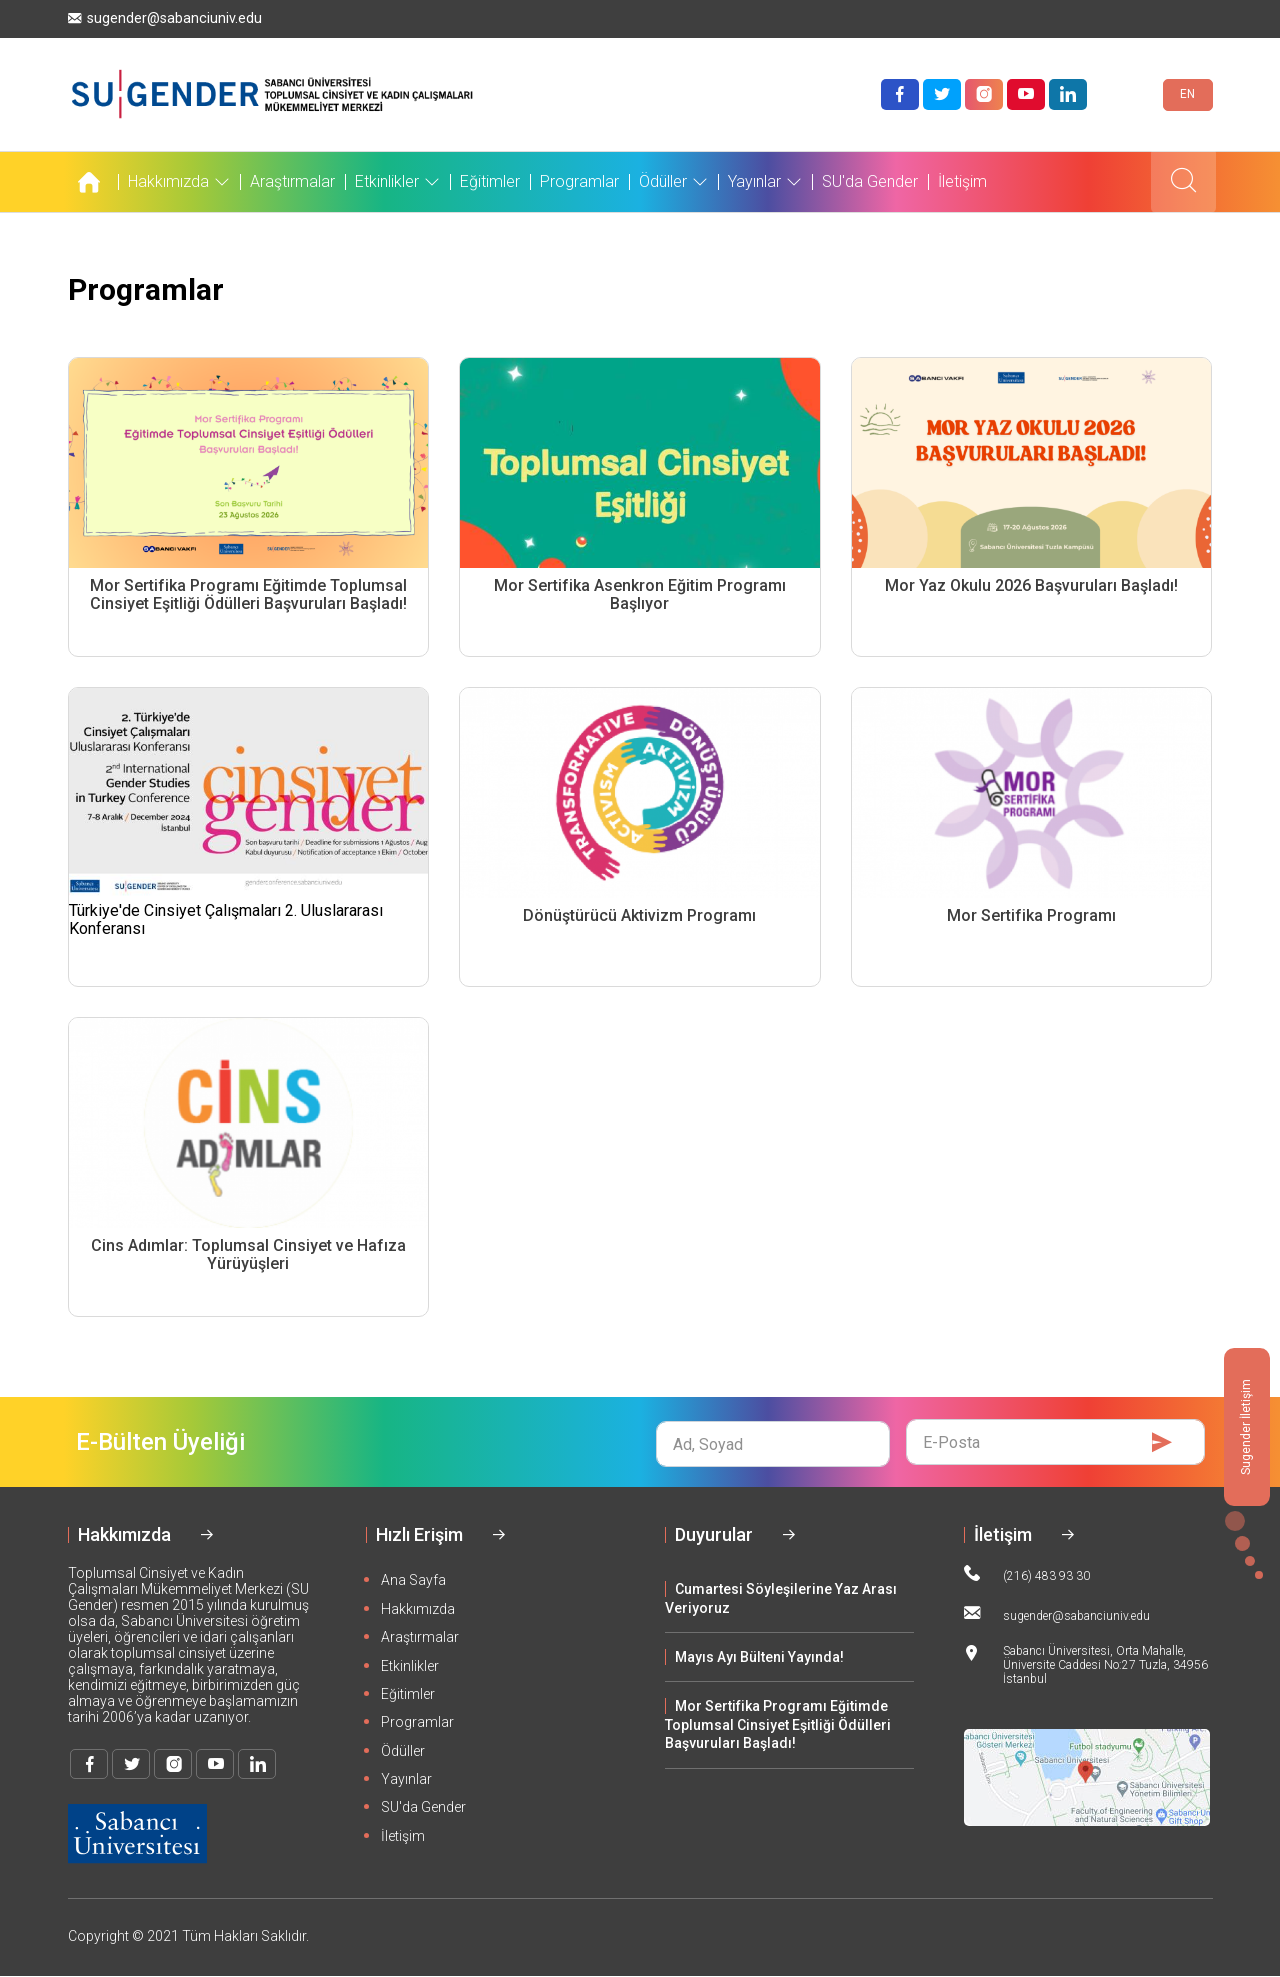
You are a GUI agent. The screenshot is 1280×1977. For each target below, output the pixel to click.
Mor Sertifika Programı (1031, 916)
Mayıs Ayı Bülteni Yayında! (759, 1657)
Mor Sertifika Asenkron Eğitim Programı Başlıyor (640, 595)
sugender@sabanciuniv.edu (165, 18)
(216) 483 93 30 (1027, 1574)
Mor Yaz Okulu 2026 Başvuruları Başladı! (1031, 586)
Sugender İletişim (1246, 1427)
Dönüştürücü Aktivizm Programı (639, 916)
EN (1187, 94)
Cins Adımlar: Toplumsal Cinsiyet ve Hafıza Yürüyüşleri (248, 1255)
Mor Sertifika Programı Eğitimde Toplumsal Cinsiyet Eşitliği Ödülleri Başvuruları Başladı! (248, 595)
